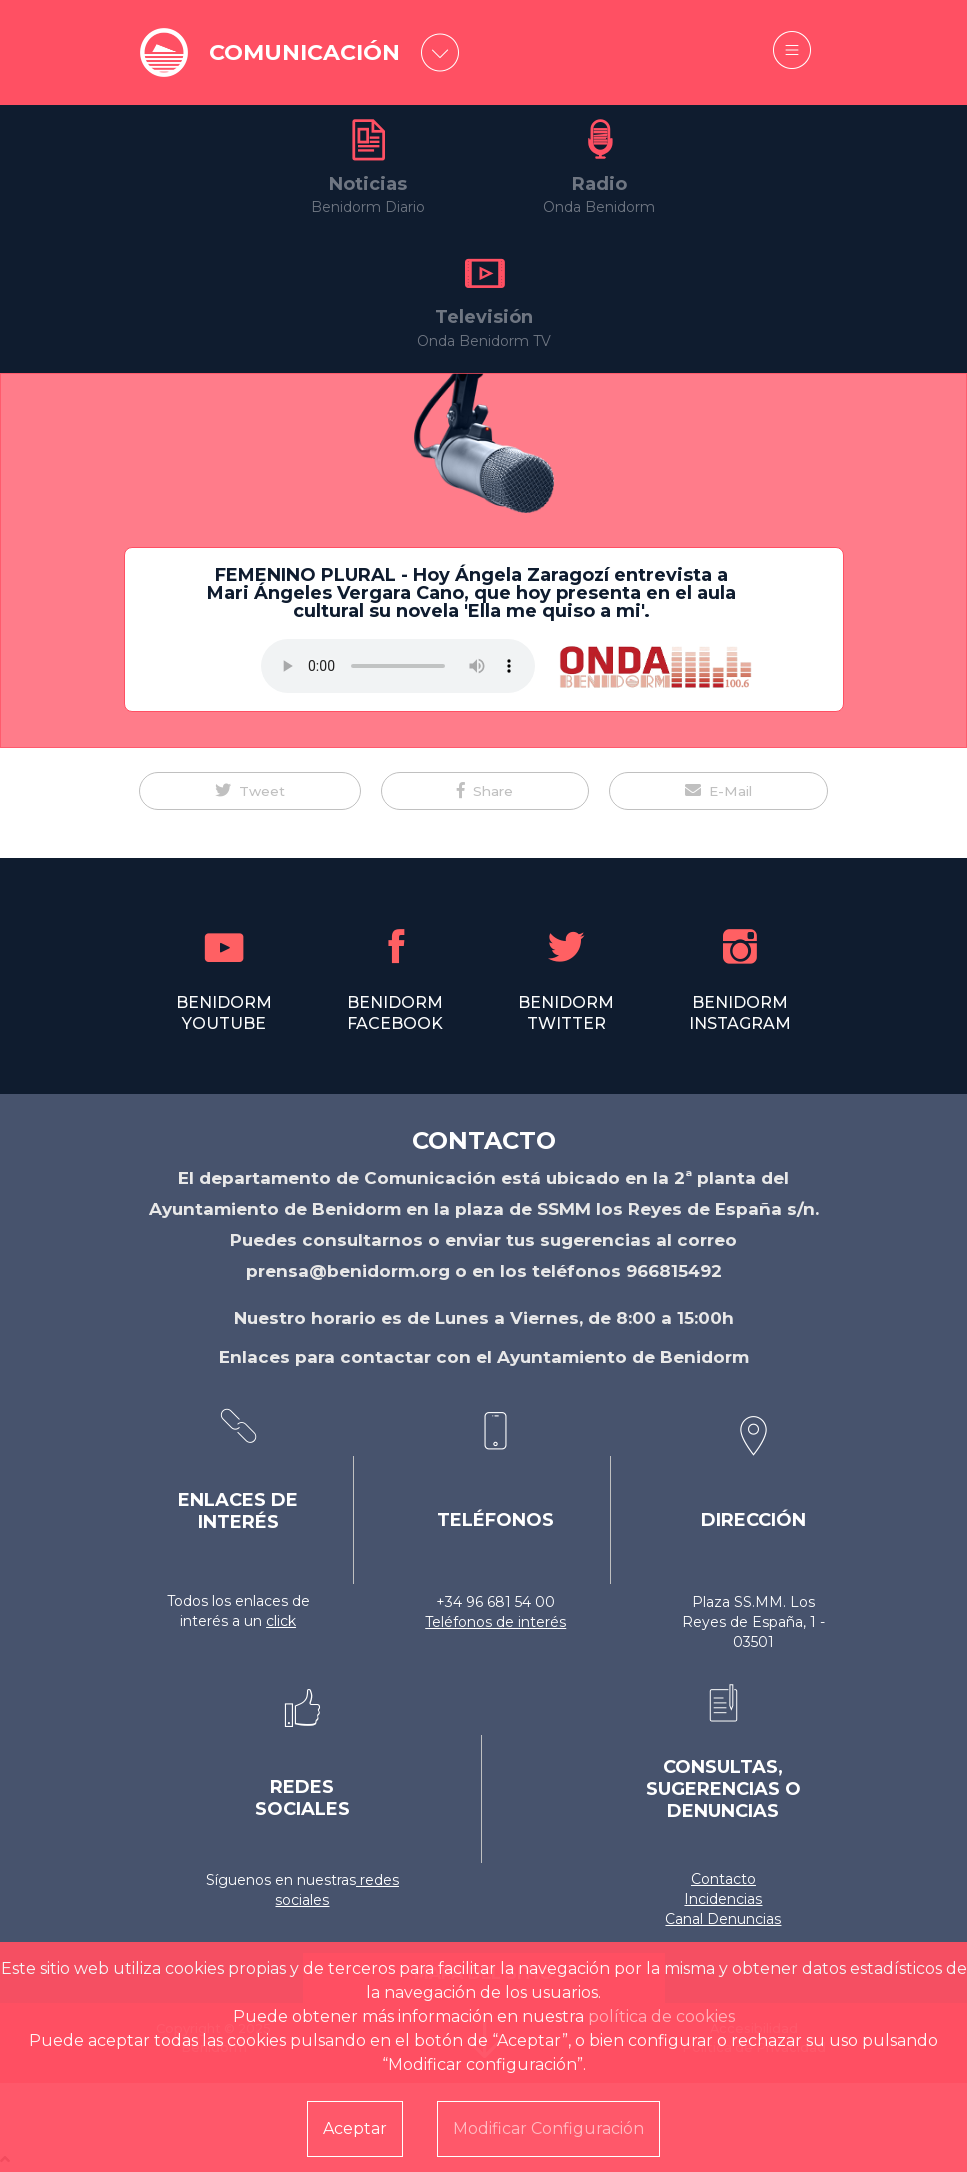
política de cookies (661, 2016)
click (281, 1621)
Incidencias (723, 1899)
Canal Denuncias (723, 1919)
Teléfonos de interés (495, 1622)
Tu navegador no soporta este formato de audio (398, 666)
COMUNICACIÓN (304, 52)
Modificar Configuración (548, 2128)
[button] (250, 791)
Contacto (723, 1879)
